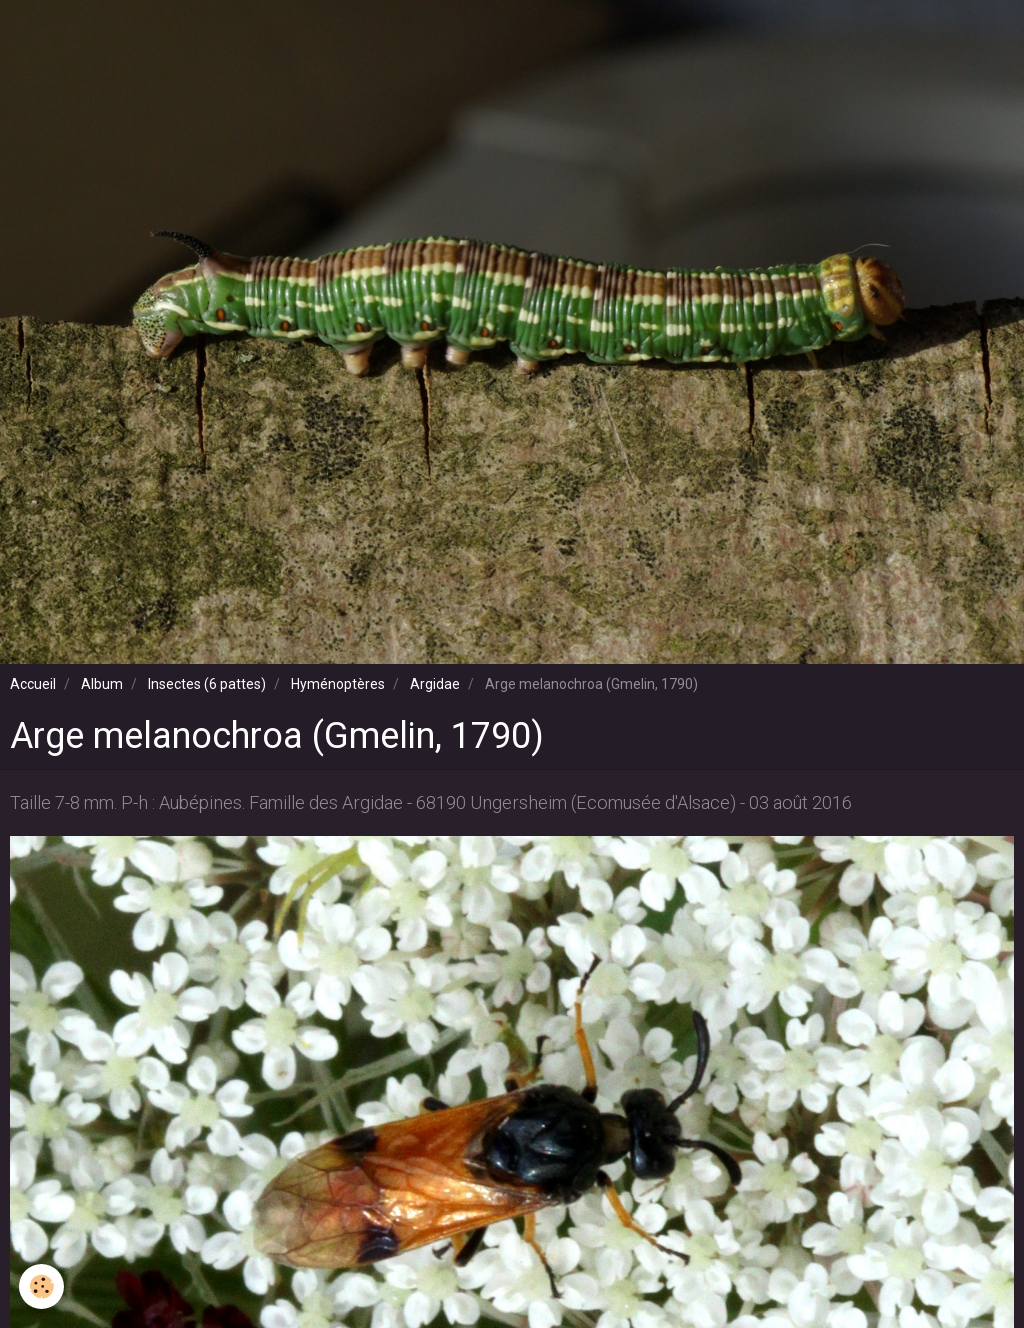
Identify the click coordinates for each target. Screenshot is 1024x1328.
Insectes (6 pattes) (207, 684)
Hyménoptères (338, 684)
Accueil (33, 684)
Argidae (435, 684)
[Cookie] (42, 1286)
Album (102, 684)
